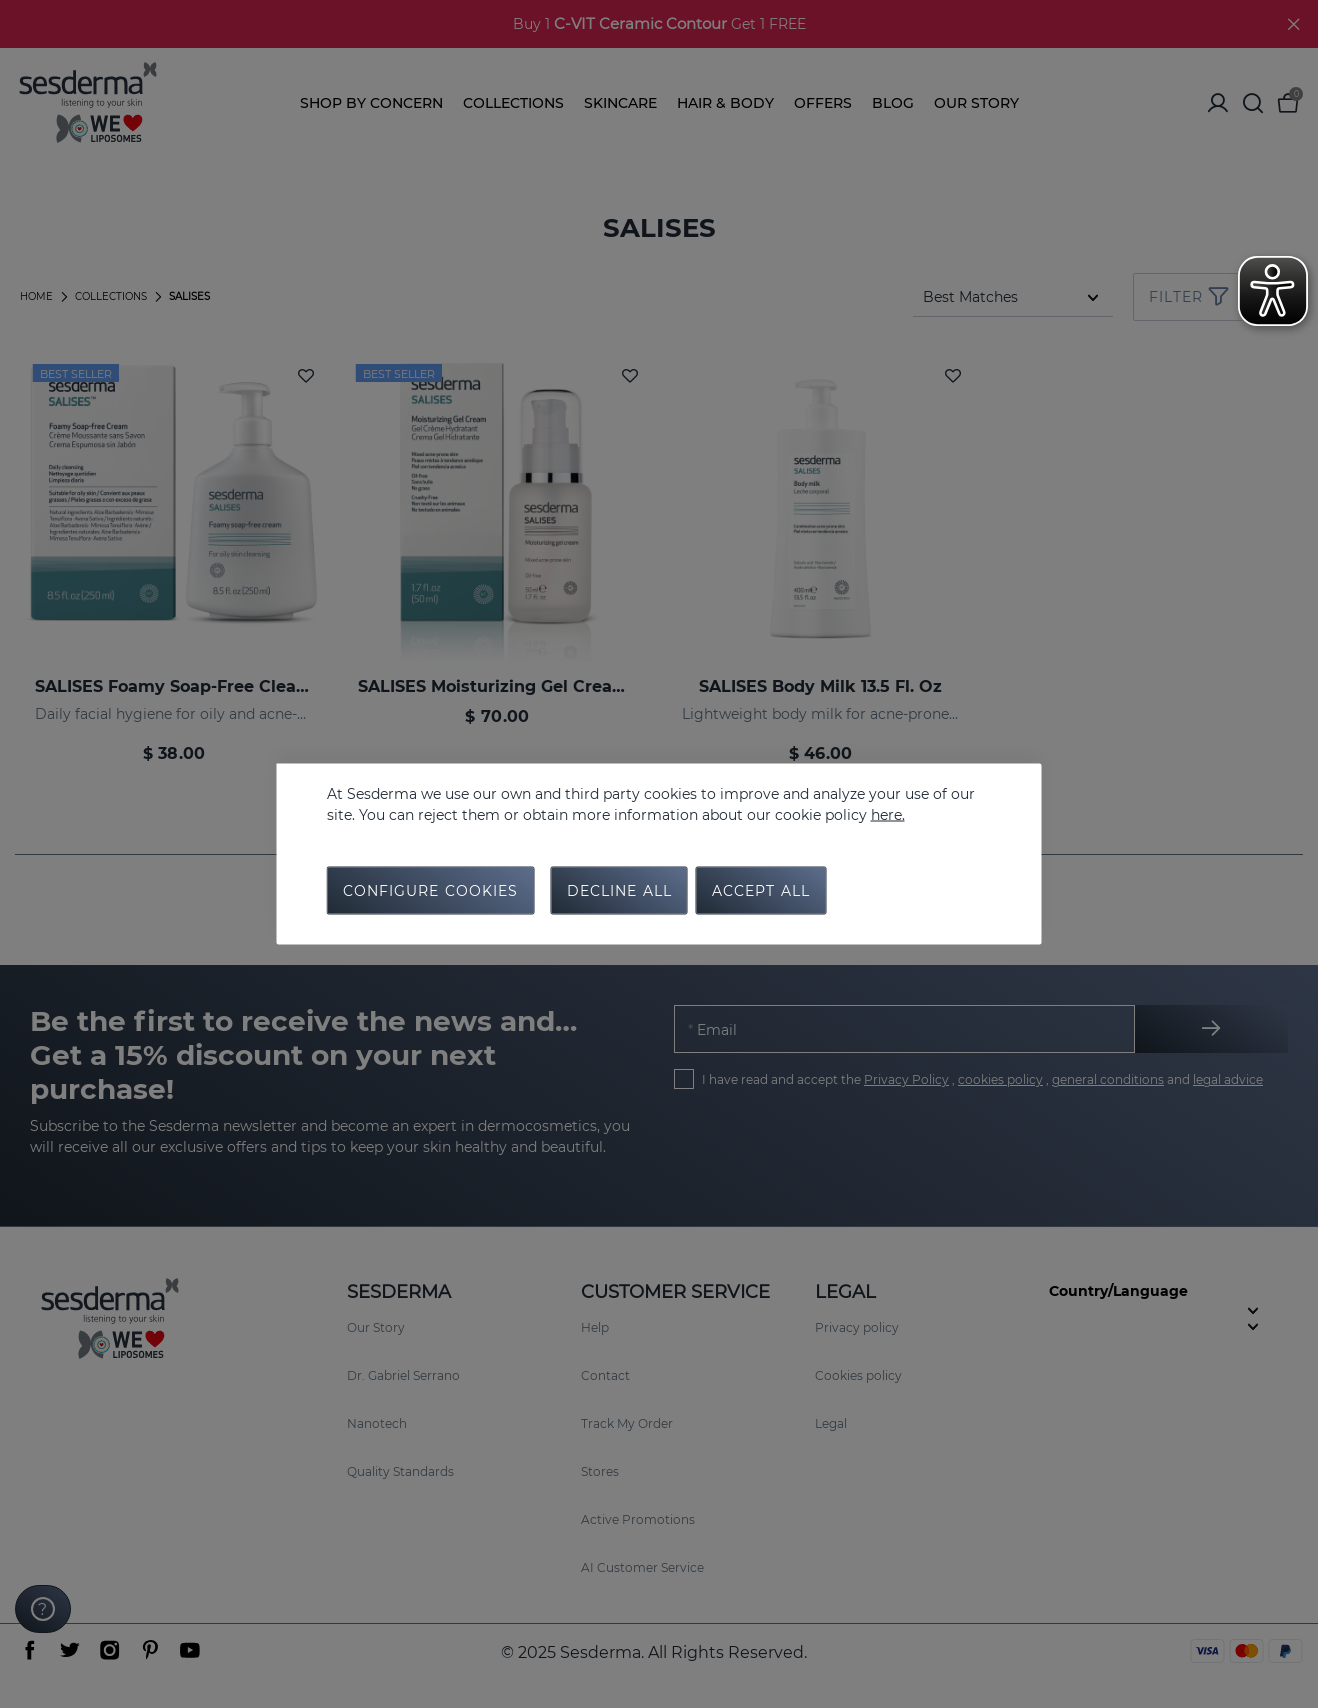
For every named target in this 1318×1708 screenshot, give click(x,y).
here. (888, 815)
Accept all (761, 891)
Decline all (619, 891)
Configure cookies (431, 891)
